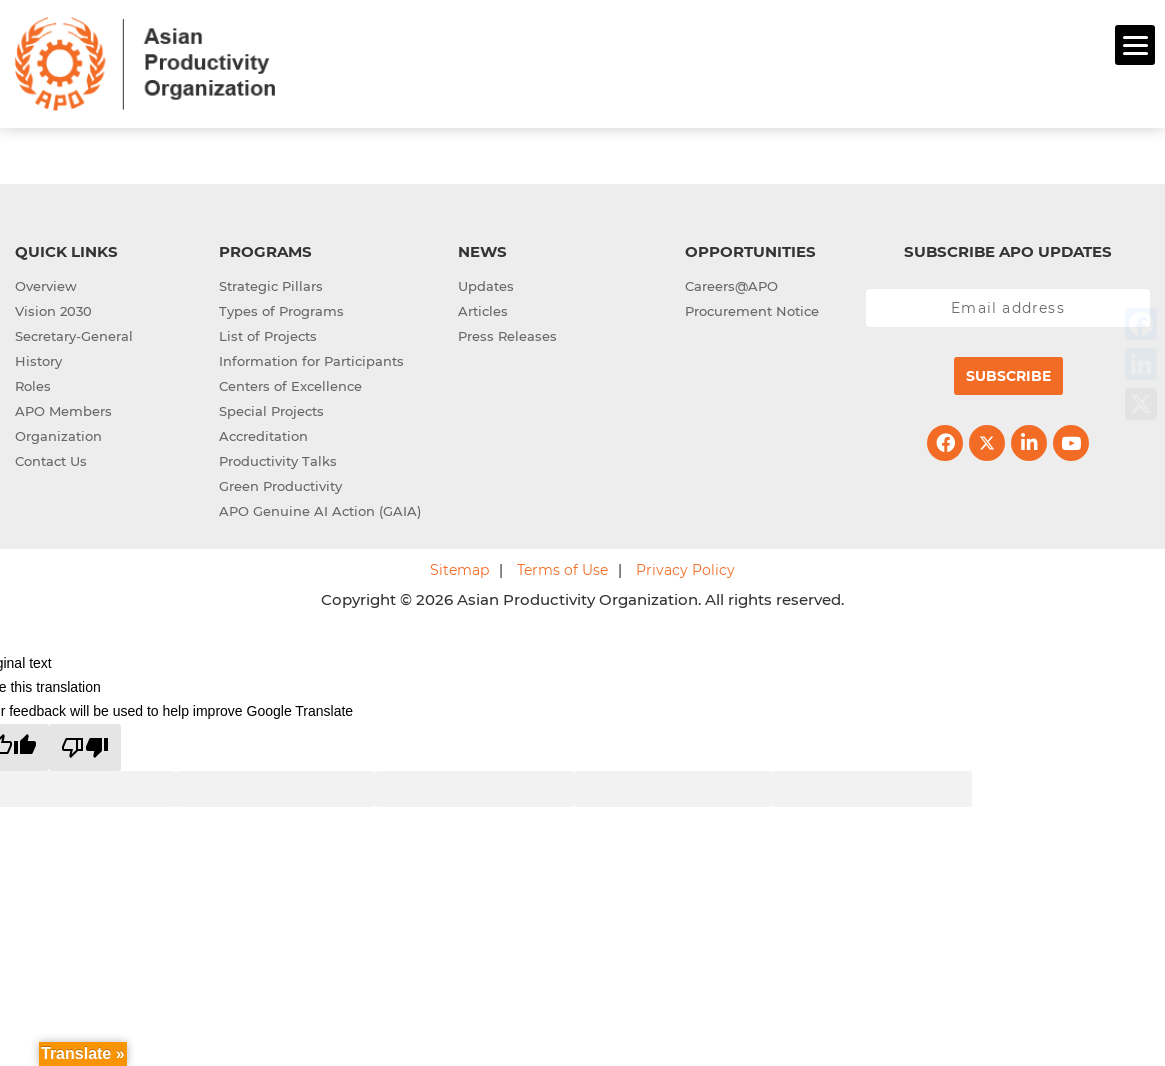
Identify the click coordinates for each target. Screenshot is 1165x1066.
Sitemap (459, 567)
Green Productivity (280, 483)
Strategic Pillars (271, 283)
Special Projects (271, 408)
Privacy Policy (685, 567)
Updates (486, 283)
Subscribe (1008, 373)
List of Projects (268, 333)
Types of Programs (281, 308)
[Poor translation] (85, 744)
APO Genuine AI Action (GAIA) (320, 508)
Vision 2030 (53, 308)
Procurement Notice (752, 308)
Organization (58, 433)
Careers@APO (731, 283)
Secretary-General (74, 333)
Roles (33, 383)
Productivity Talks (278, 458)
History (38, 358)
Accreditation (263, 433)
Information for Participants (311, 358)
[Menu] (1135, 45)
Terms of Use (562, 567)
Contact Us (51, 458)
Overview (46, 283)
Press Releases (507, 333)
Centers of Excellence (290, 383)
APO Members (63, 408)
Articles (483, 308)
